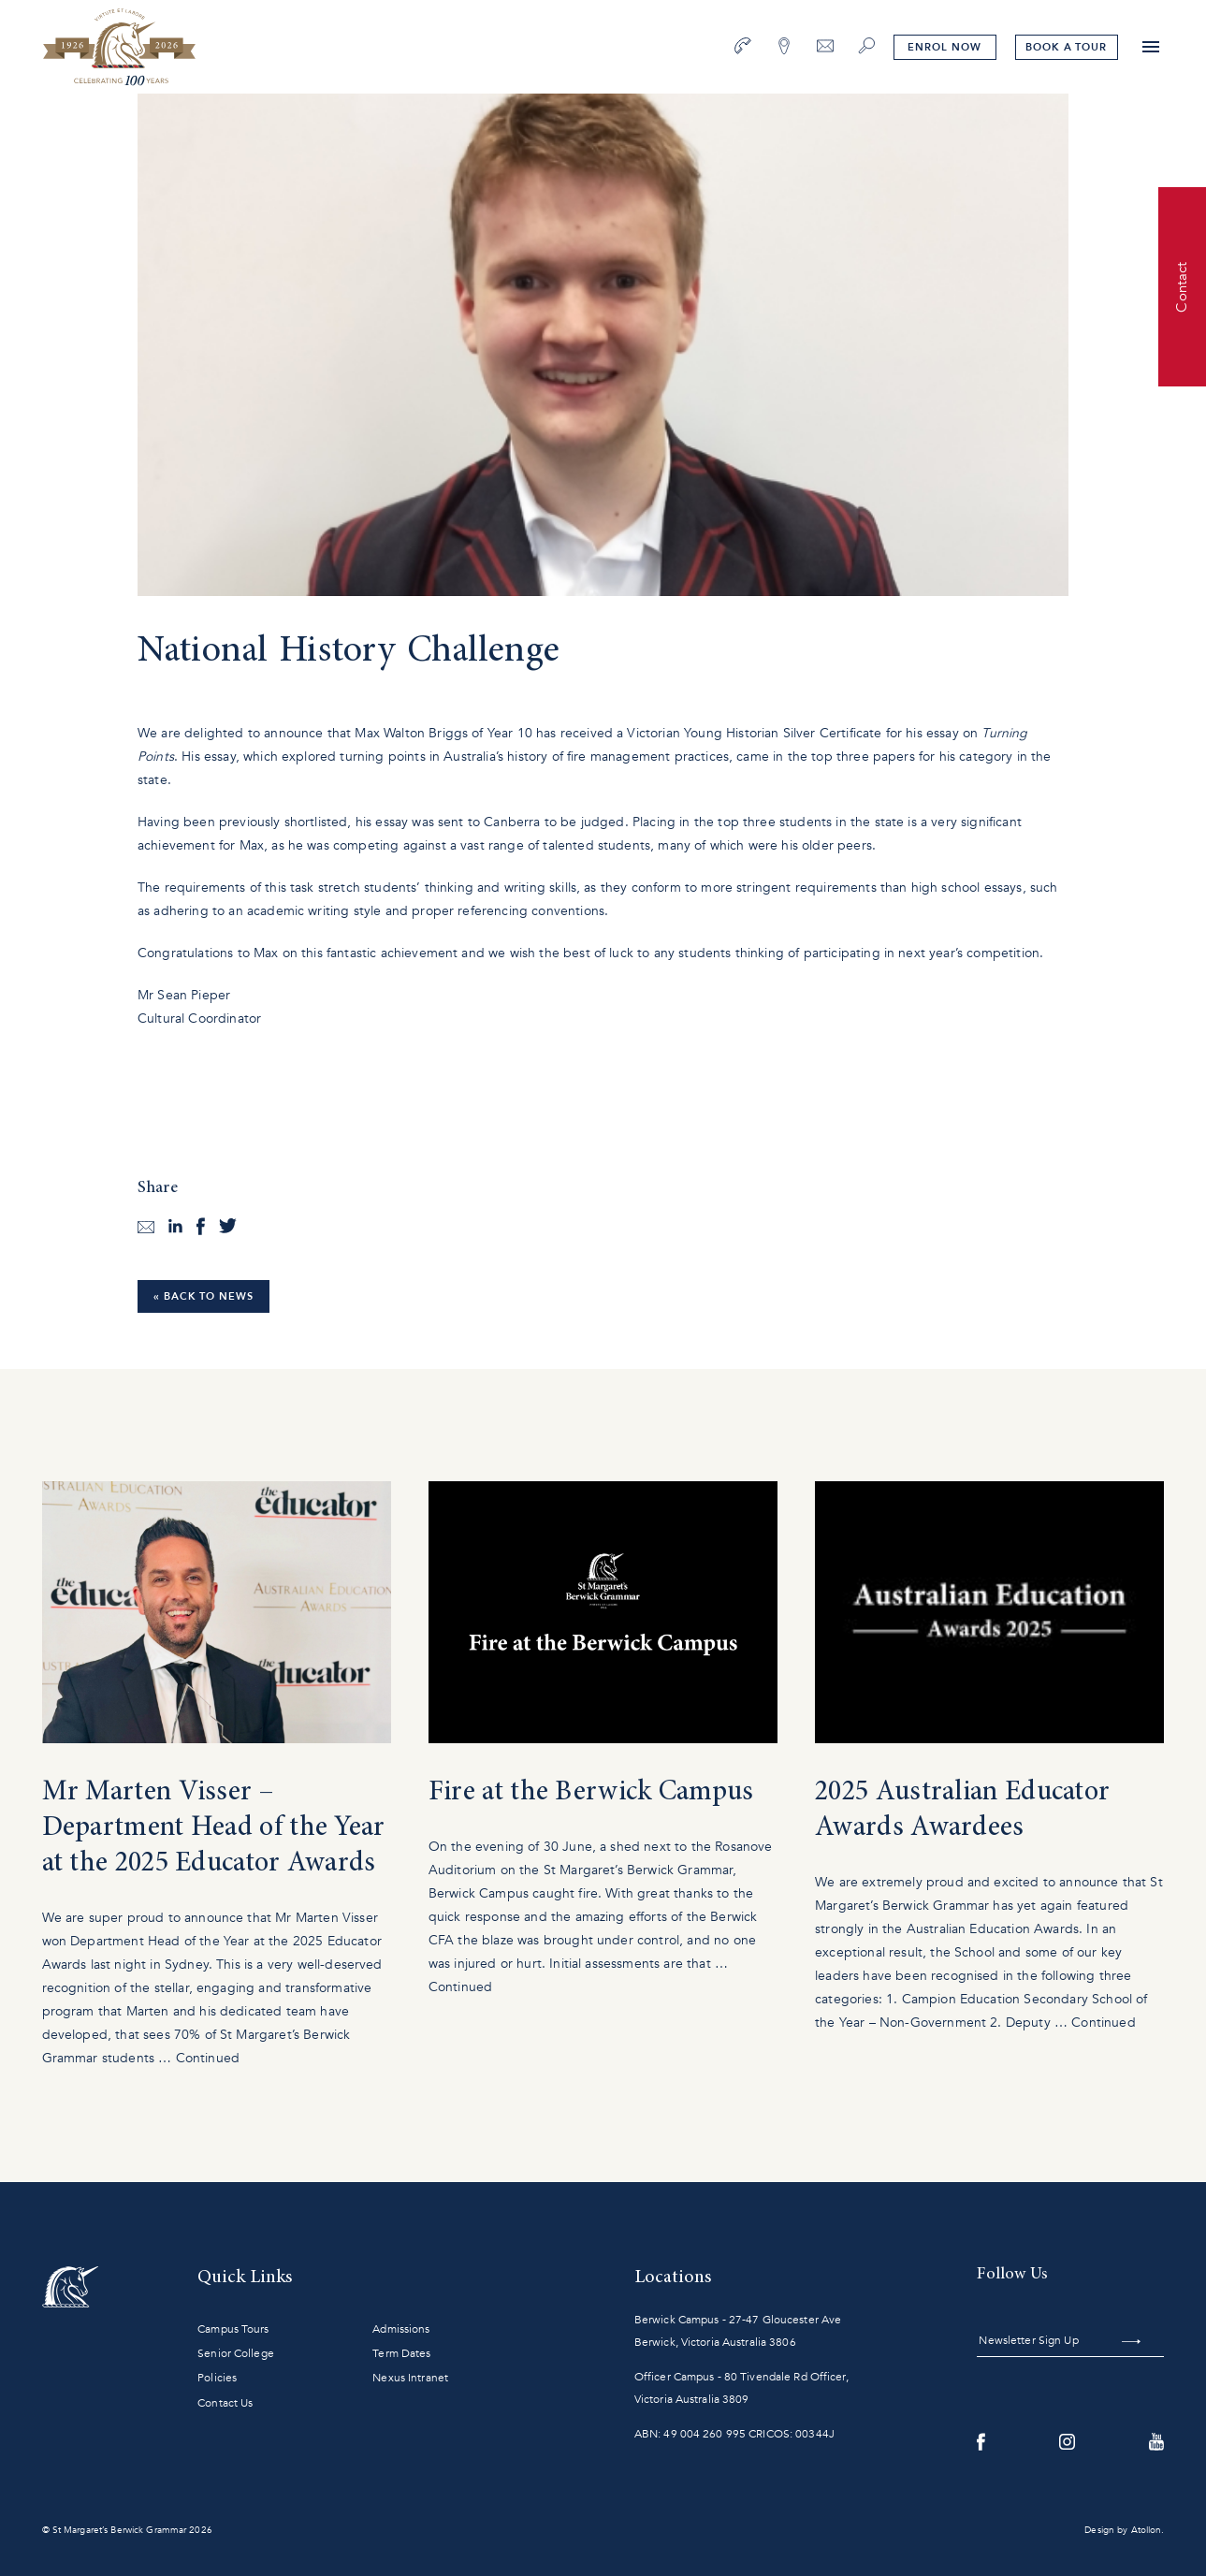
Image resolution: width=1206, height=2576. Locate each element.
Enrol (944, 47)
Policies (217, 2377)
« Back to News (203, 1296)
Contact (1181, 286)
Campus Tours (233, 2328)
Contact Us (225, 2402)
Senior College (235, 2353)
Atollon (1146, 2530)
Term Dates (401, 2353)
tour (1066, 47)
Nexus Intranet (410, 2377)
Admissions (400, 2328)
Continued (208, 2058)
